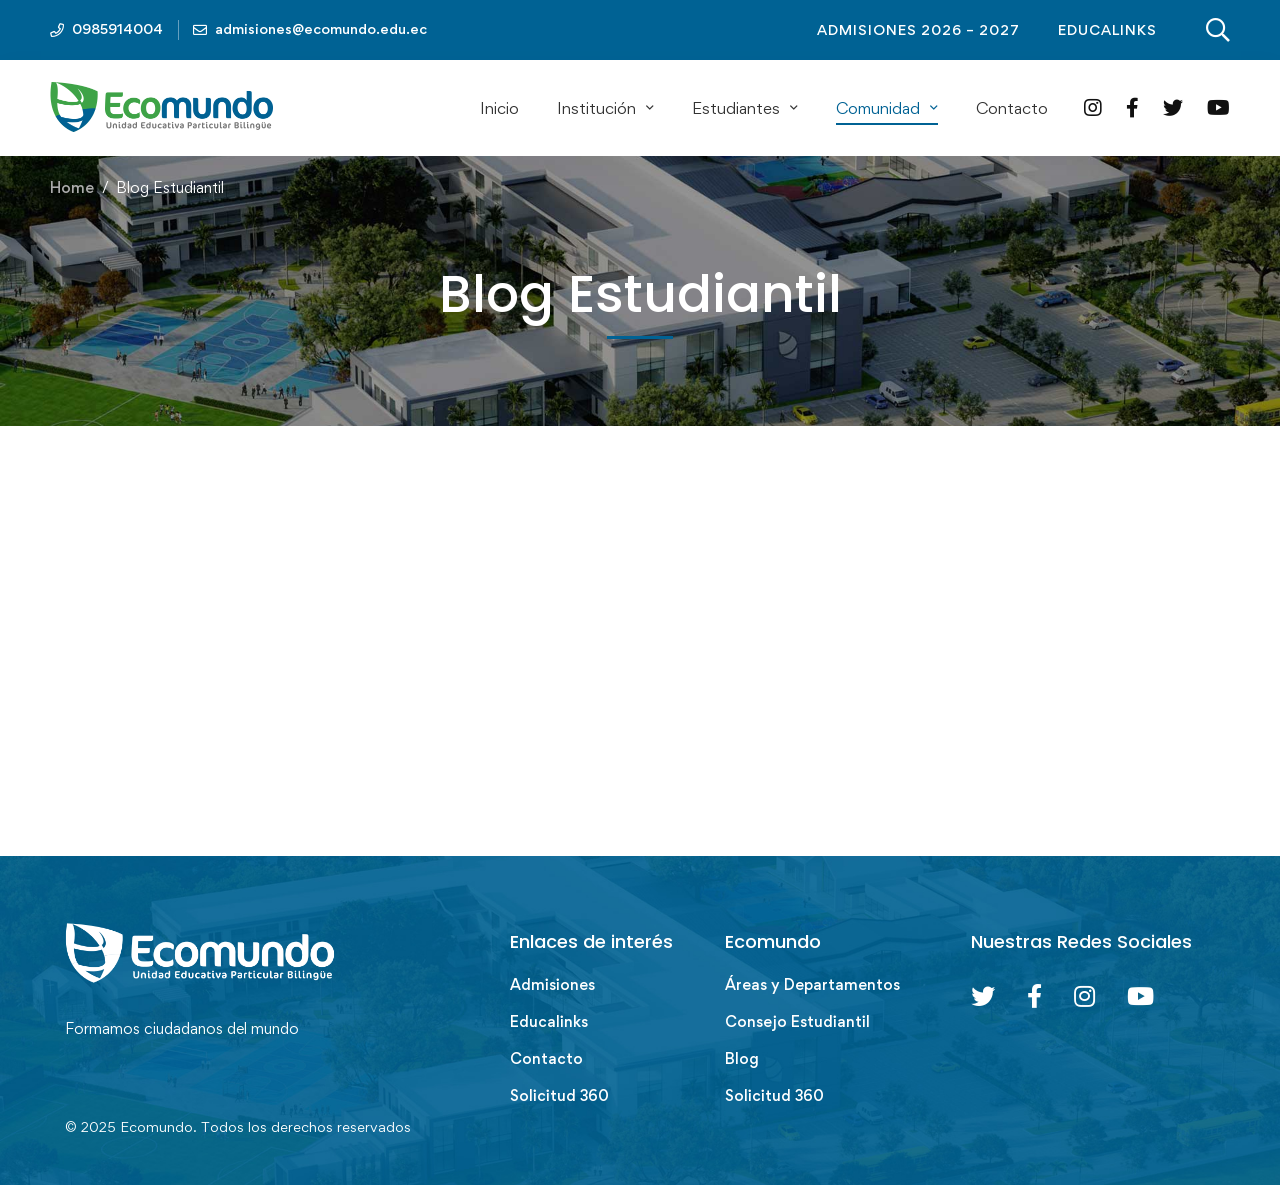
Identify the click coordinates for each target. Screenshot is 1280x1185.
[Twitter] (1173, 107)
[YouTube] (1218, 107)
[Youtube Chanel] (1140, 996)
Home (72, 187)
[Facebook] (1132, 107)
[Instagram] (1093, 107)
